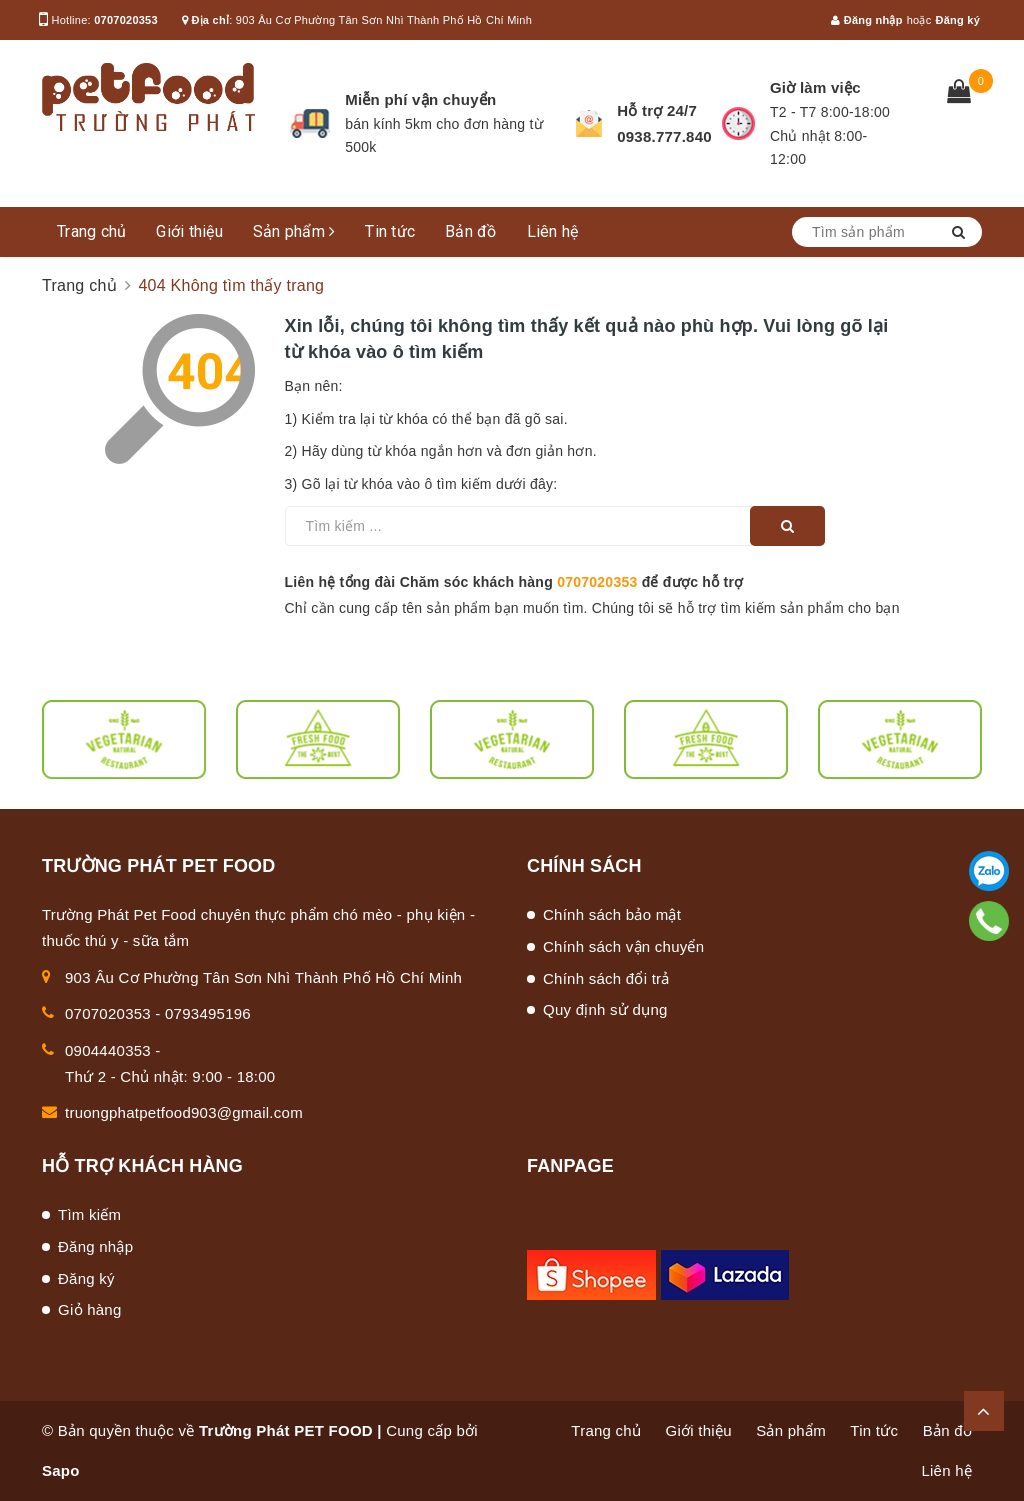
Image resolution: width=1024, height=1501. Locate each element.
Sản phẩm (294, 231)
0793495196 (208, 1013)
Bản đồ (471, 231)
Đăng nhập (867, 20)
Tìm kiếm (89, 1214)
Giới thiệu (189, 231)
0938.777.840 (664, 136)
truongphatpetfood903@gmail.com (184, 1112)
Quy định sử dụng (605, 1009)
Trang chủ (91, 231)
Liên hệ (553, 231)
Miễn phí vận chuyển (420, 99)
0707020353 (126, 20)
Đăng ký (957, 20)
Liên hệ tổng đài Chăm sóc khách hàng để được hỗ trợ (514, 582)
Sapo (61, 1470)
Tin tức (390, 231)
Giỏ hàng (90, 1309)
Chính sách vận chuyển (623, 946)
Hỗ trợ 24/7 (657, 110)
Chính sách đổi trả (606, 978)
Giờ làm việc (815, 87)
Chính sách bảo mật (612, 914)
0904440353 (108, 1050)
